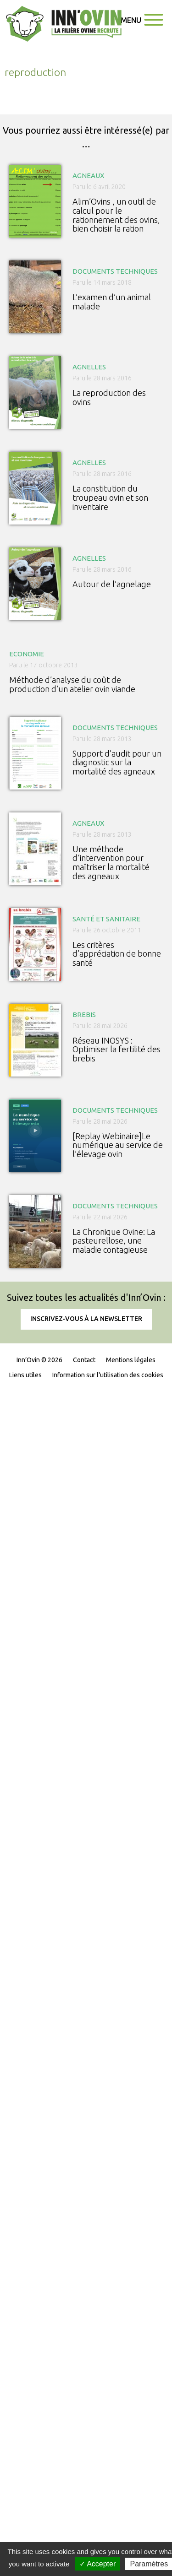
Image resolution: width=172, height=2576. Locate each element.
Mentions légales (130, 1360)
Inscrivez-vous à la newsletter (86, 1318)
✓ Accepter (97, 2564)
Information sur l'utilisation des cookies (107, 1375)
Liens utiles (25, 1375)
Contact (84, 1360)
